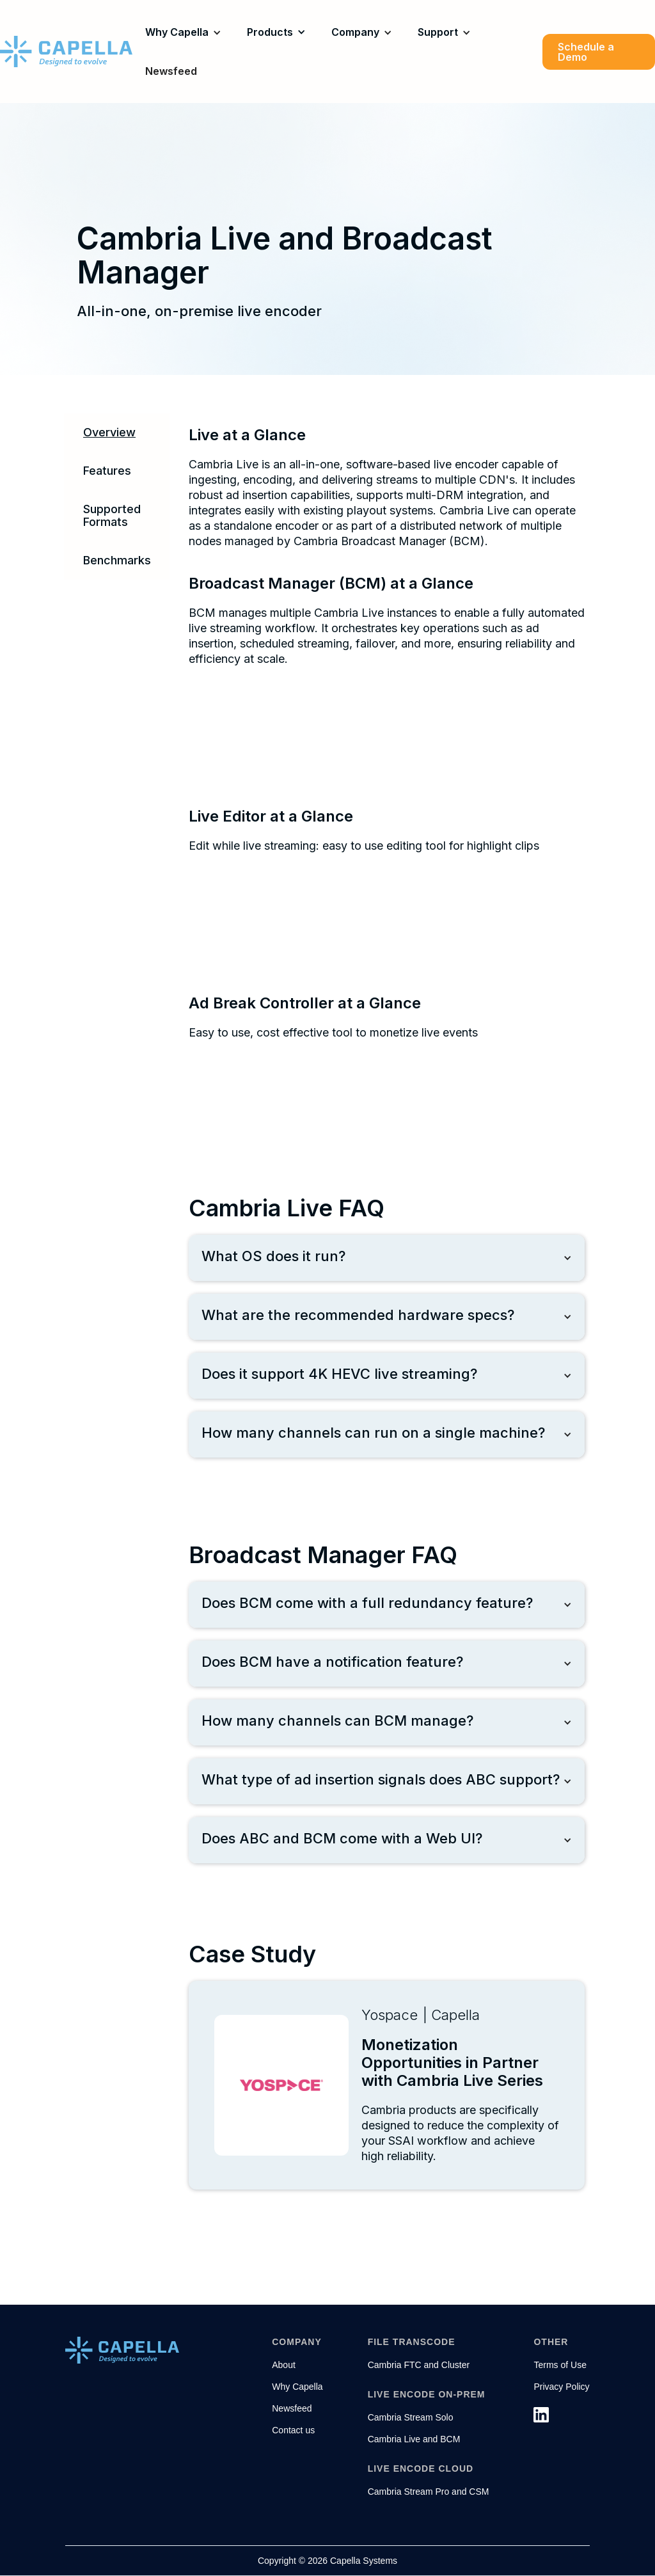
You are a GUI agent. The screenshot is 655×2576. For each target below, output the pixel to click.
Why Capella (177, 32)
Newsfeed (171, 71)
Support (438, 32)
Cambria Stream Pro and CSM (428, 2491)
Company (355, 32)
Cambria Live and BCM (414, 2439)
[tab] (117, 432)
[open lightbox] (185, 737)
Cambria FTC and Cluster (419, 2365)
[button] (183, 32)
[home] (66, 51)
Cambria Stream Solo (411, 2417)
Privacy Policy (561, 2386)
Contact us (293, 2430)
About (284, 2365)
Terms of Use (559, 2365)
